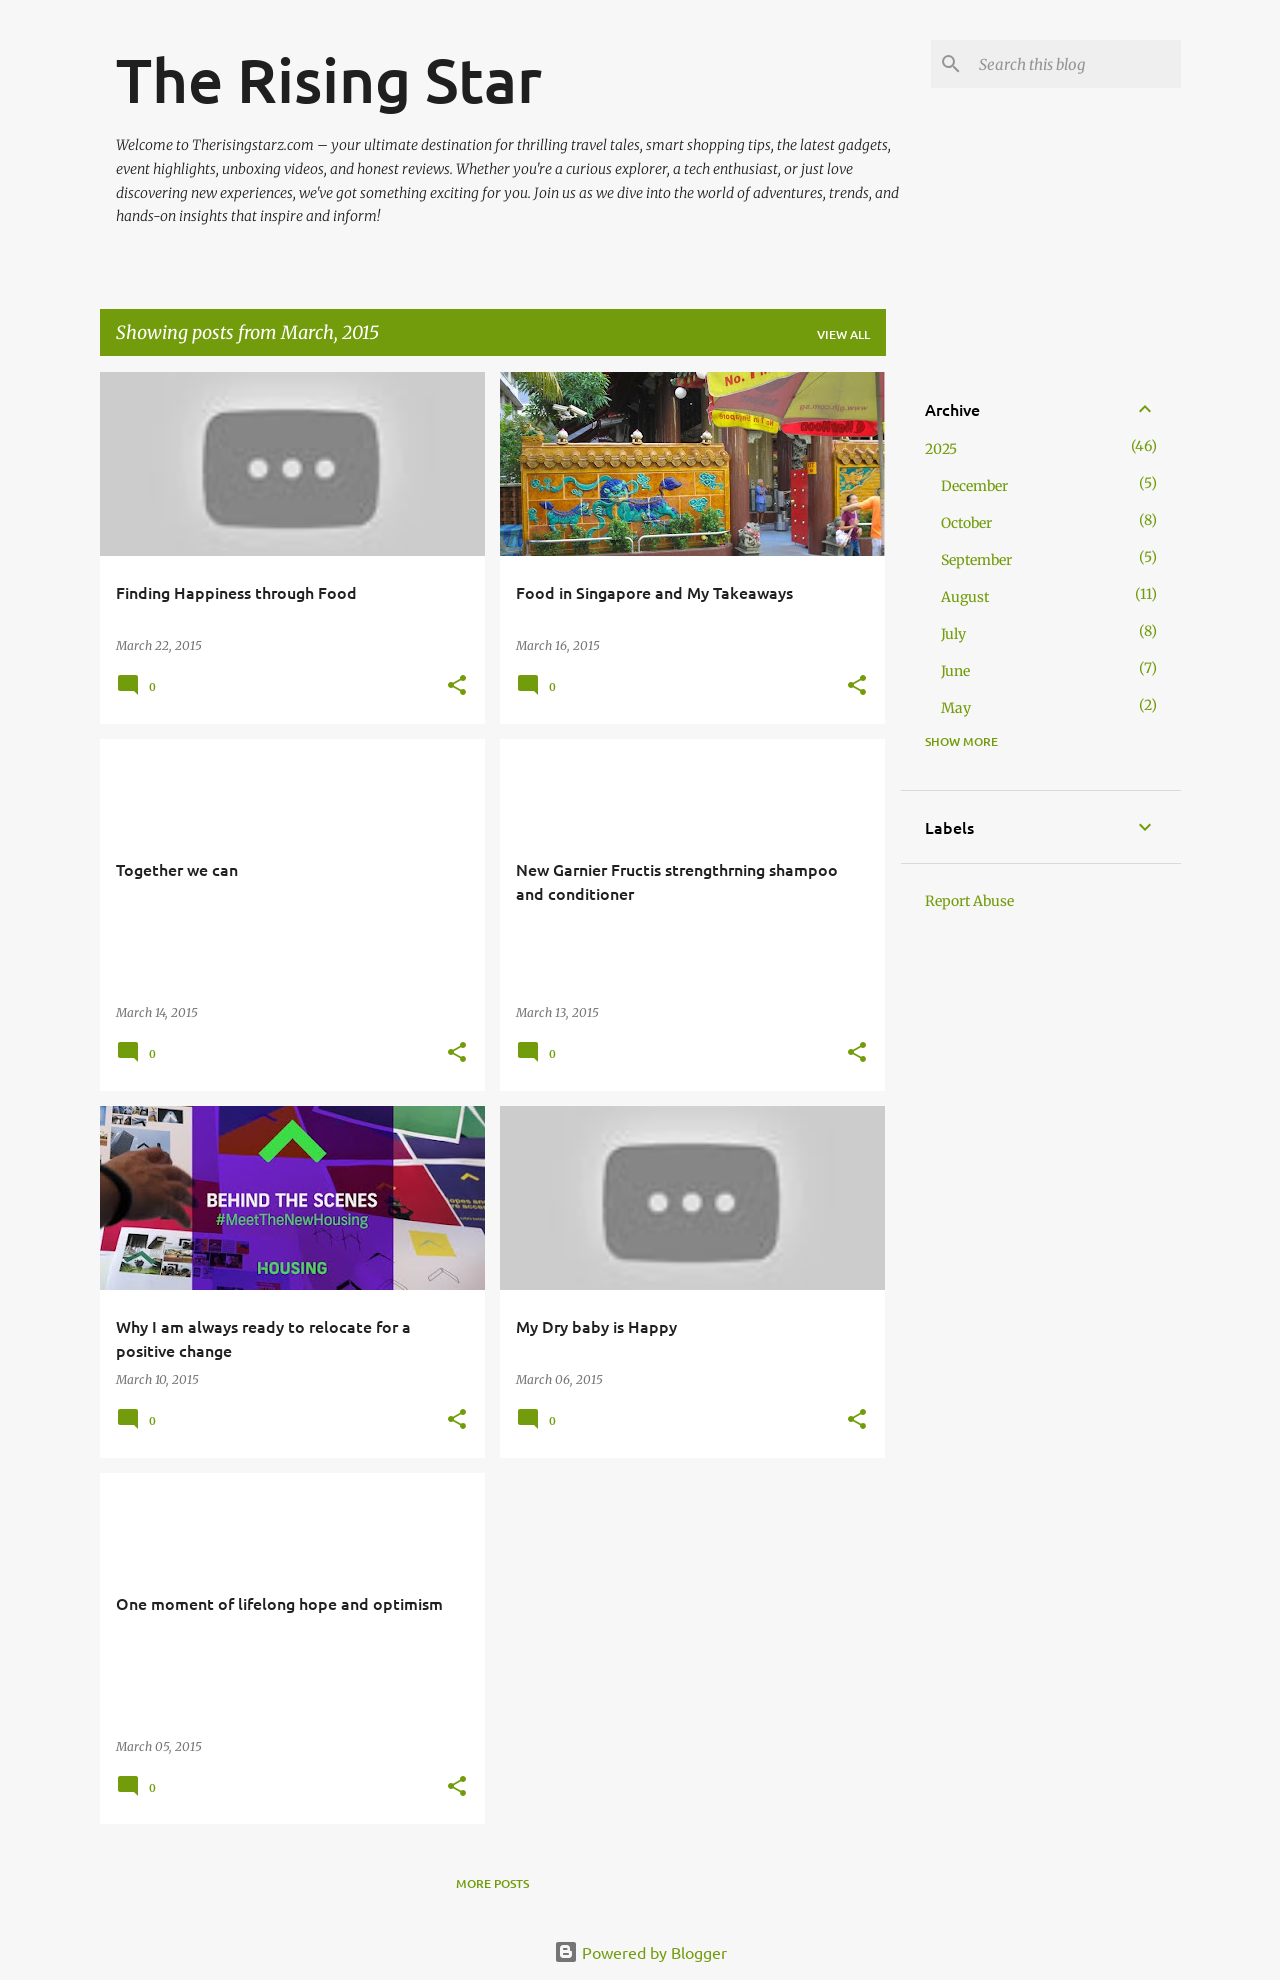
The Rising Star (329, 79)
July (953, 634)
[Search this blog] (1076, 64)
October (966, 523)
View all (843, 334)
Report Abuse (969, 901)
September (976, 560)
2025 (941, 449)
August (965, 597)
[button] (457, 686)
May (956, 708)
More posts (492, 1883)
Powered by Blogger (640, 1952)
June (955, 671)
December (974, 486)
